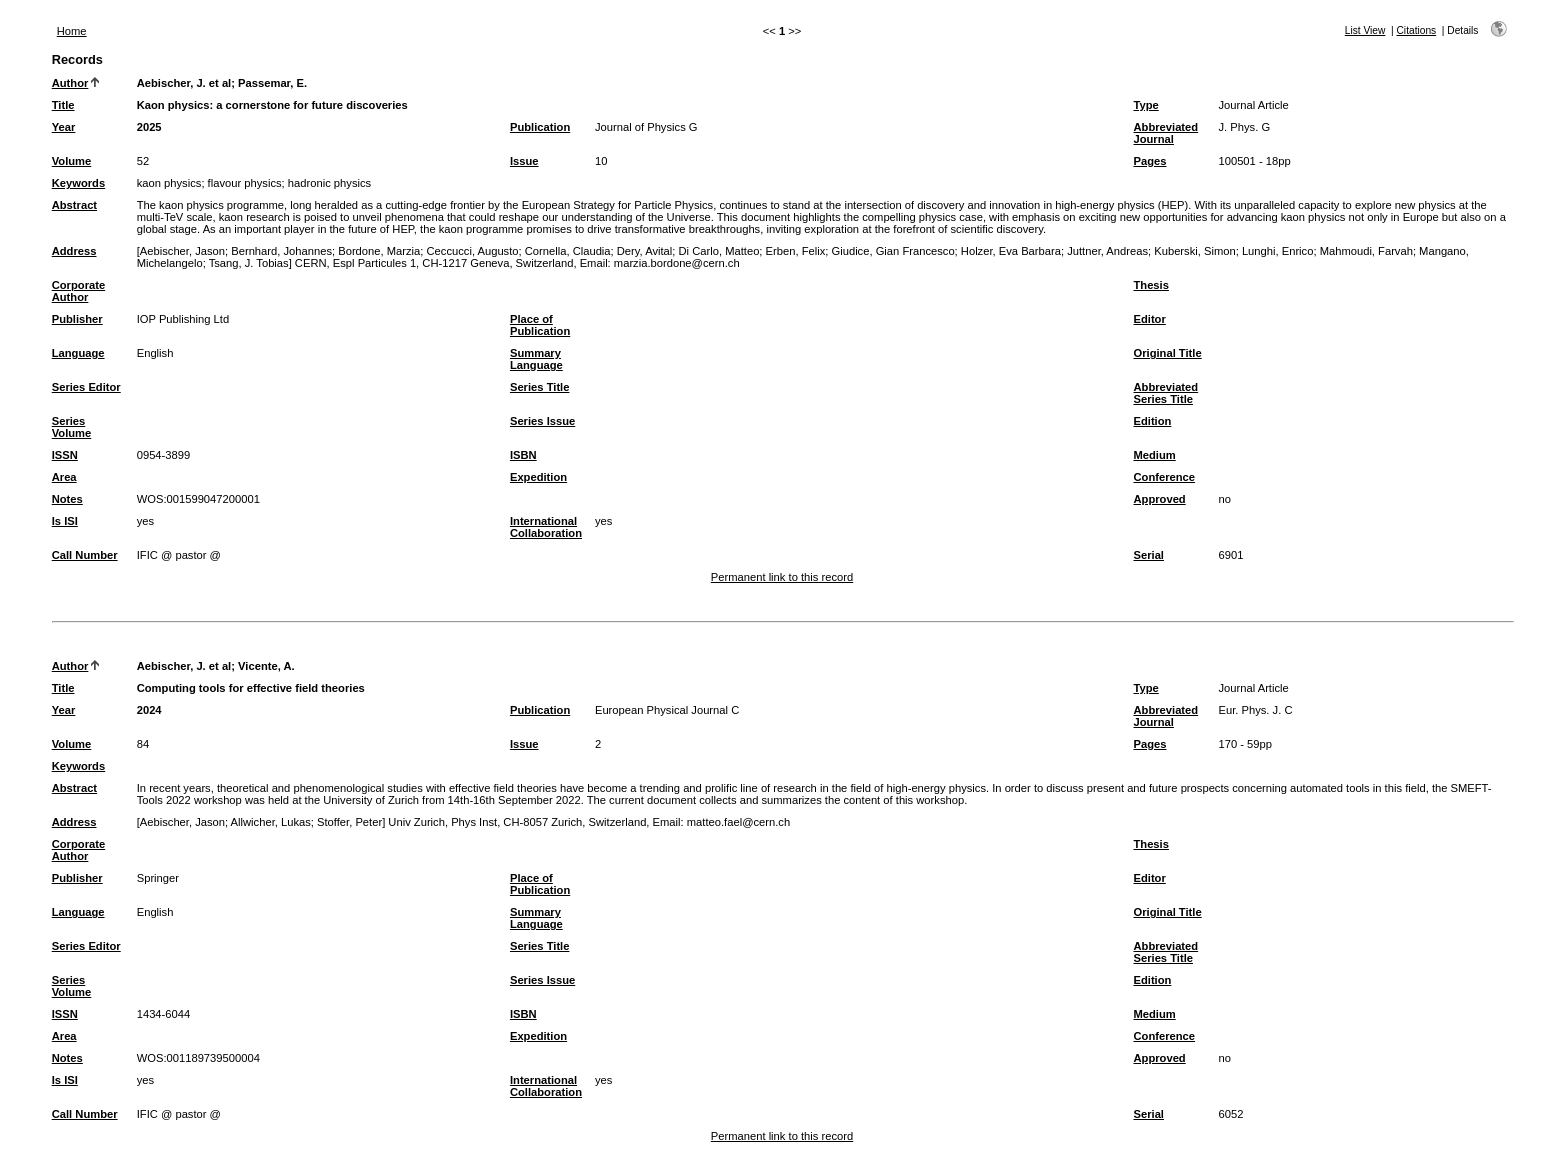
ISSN (65, 455)
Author (70, 83)
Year (64, 127)
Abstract (74, 205)
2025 (149, 127)
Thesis (1150, 285)
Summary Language (536, 359)
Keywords (78, 183)
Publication (540, 127)
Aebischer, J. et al (184, 83)
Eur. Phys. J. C (1255, 710)
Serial (1148, 555)
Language (78, 353)
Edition (1152, 421)
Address (74, 251)
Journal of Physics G (646, 127)
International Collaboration (546, 527)
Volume (72, 161)
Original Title (1167, 353)
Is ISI (65, 521)
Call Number (85, 555)
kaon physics (169, 183)
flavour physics (245, 183)
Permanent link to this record (782, 577)
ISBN (523, 455)
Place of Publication (540, 325)
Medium (1154, 455)
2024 (149, 710)
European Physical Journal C (667, 710)
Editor (1149, 319)
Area (64, 477)
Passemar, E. (272, 83)
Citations (1417, 30)
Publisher (77, 319)
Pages (1149, 161)
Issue (524, 161)
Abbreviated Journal (1165, 133)
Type (1145, 105)
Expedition (538, 477)
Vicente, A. (266, 666)
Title (63, 105)
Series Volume (72, 427)
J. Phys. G (1244, 127)
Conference (1164, 477)
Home (72, 31)
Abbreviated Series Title (1165, 393)
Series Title (540, 387)
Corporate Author (78, 291)
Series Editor (86, 387)
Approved (1159, 499)
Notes (67, 499)
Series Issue (542, 421)
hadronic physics (329, 183)
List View (1365, 30)
